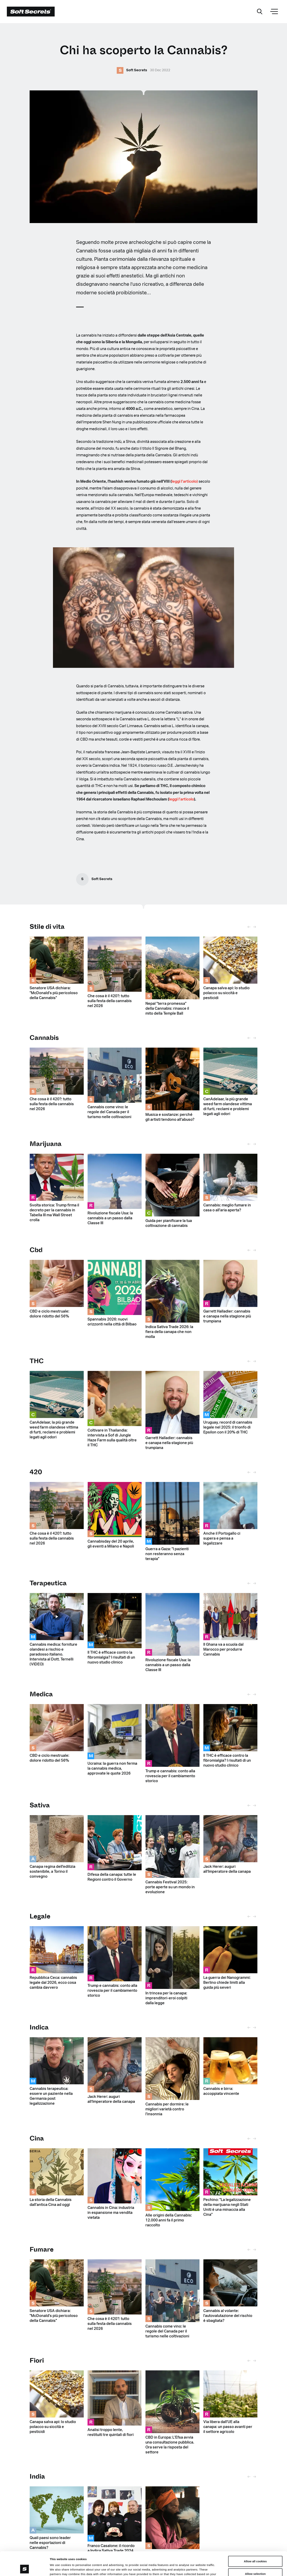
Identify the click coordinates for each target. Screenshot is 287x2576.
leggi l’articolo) (185, 481)
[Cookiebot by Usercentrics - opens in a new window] (24, 2568)
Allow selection (255, 2551)
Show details (199, 2568)
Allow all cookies (255, 2538)
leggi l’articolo (181, 799)
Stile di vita (47, 926)
